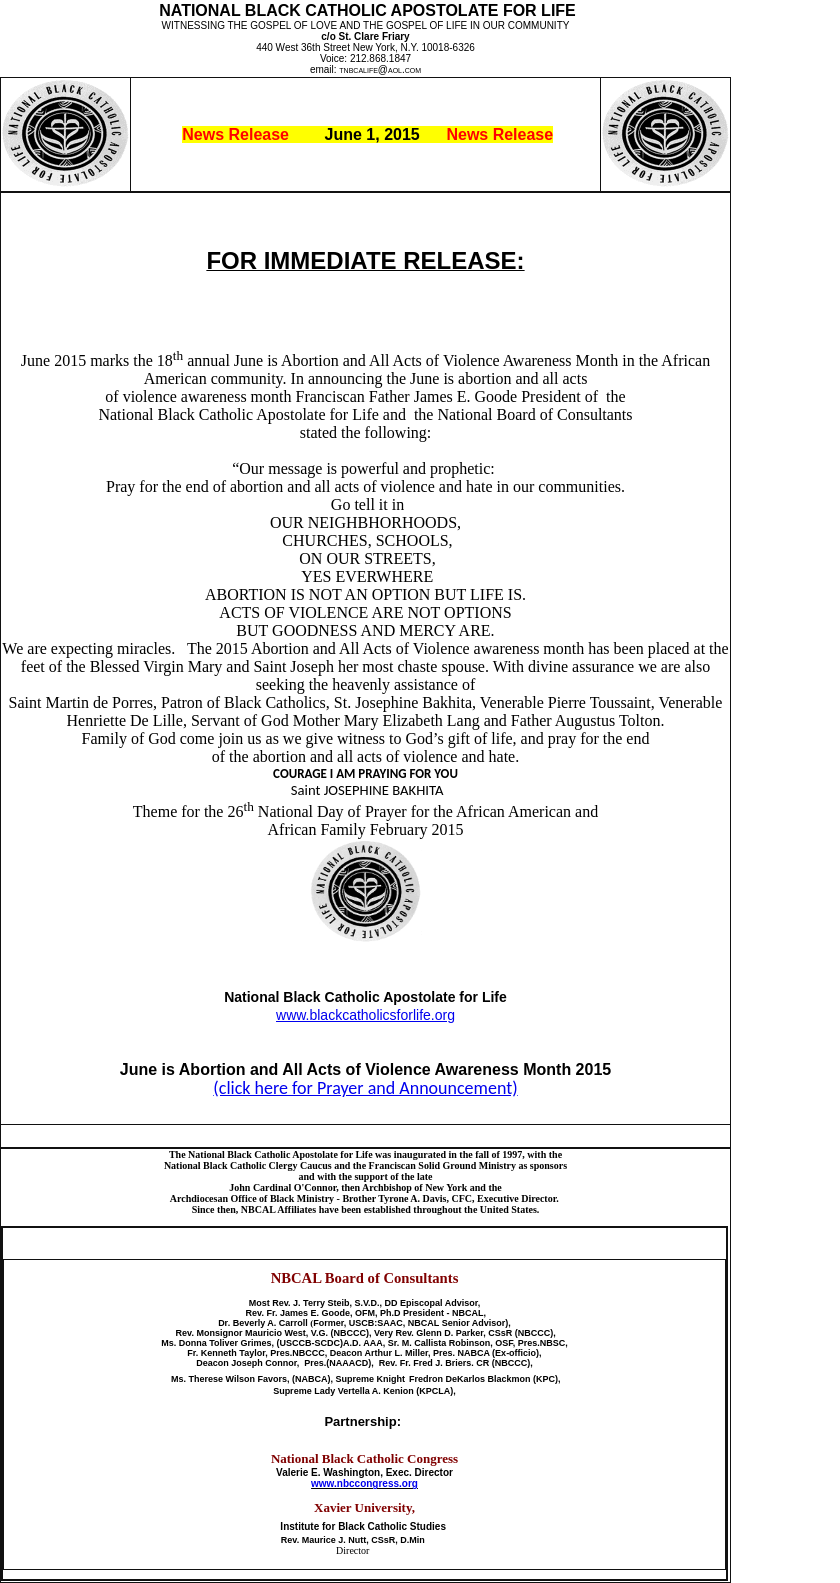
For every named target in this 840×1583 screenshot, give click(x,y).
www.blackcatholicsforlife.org (365, 1015)
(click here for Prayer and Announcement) (365, 1088)
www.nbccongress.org (364, 1483)
